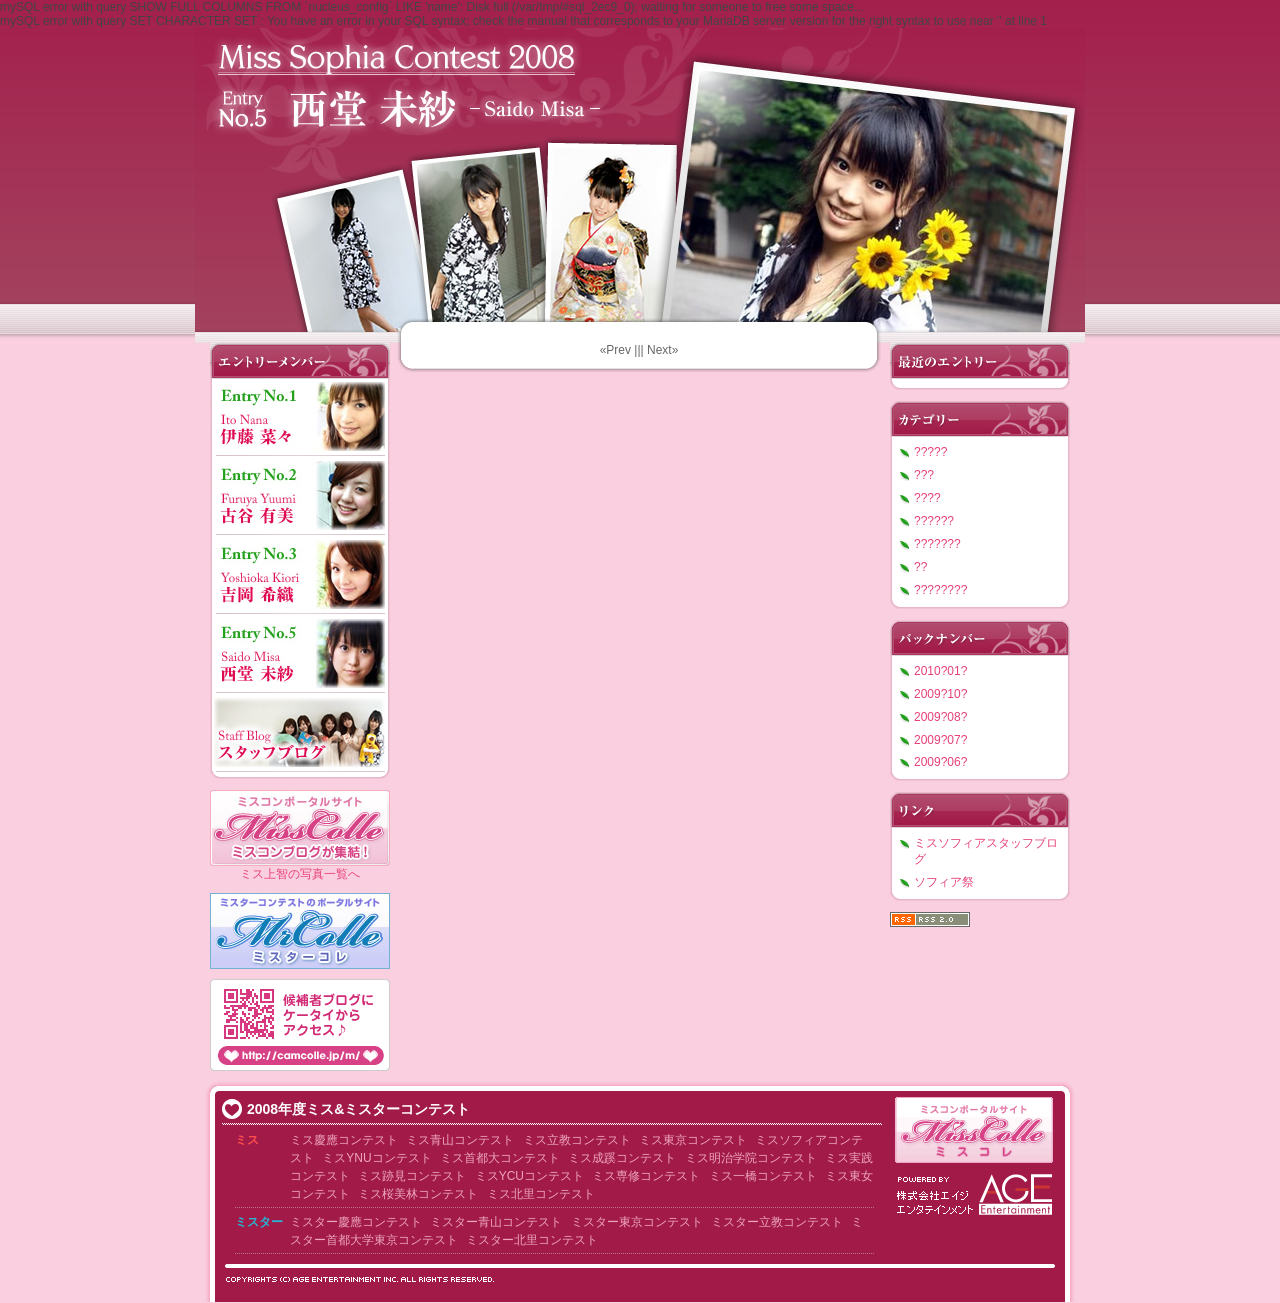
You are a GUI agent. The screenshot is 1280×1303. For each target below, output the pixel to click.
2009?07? (940, 740)
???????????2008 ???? (640, 175)
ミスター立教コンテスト (777, 1222)
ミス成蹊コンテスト (622, 1158)
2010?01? (940, 671)
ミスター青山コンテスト (496, 1222)
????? (930, 452)
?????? (934, 521)
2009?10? (940, 694)
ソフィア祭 (944, 882)
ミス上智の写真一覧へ (300, 874)
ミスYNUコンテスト (376, 1158)
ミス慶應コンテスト (344, 1140)
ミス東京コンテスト (693, 1140)
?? (920, 567)
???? (927, 498)
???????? (940, 590)
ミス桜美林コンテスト (418, 1194)
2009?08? (940, 717)
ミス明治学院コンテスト (751, 1158)
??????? (937, 544)
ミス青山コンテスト (460, 1140)
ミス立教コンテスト (577, 1140)
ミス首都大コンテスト (500, 1158)
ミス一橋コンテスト (763, 1176)
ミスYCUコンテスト (529, 1176)
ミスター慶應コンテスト (356, 1222)
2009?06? (940, 762)
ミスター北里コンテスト (532, 1240)
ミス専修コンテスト (646, 1176)
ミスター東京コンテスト (637, 1222)
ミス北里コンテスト (541, 1194)
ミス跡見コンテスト (412, 1176)
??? (924, 475)
